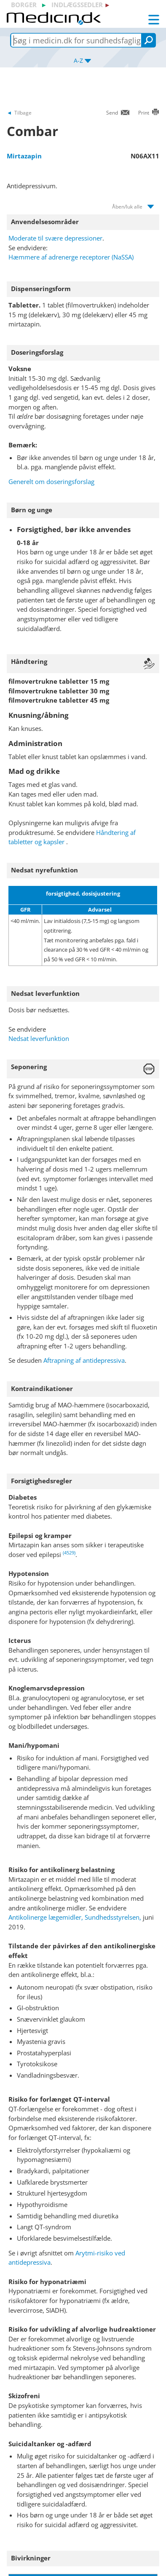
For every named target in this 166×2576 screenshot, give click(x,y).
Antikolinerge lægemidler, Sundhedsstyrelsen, (74, 1917)
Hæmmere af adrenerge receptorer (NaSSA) (71, 257)
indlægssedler (77, 4)
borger (24, 4)
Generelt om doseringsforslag (51, 481)
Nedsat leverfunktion (38, 1038)
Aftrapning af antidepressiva (84, 1360)
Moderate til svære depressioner (55, 238)
